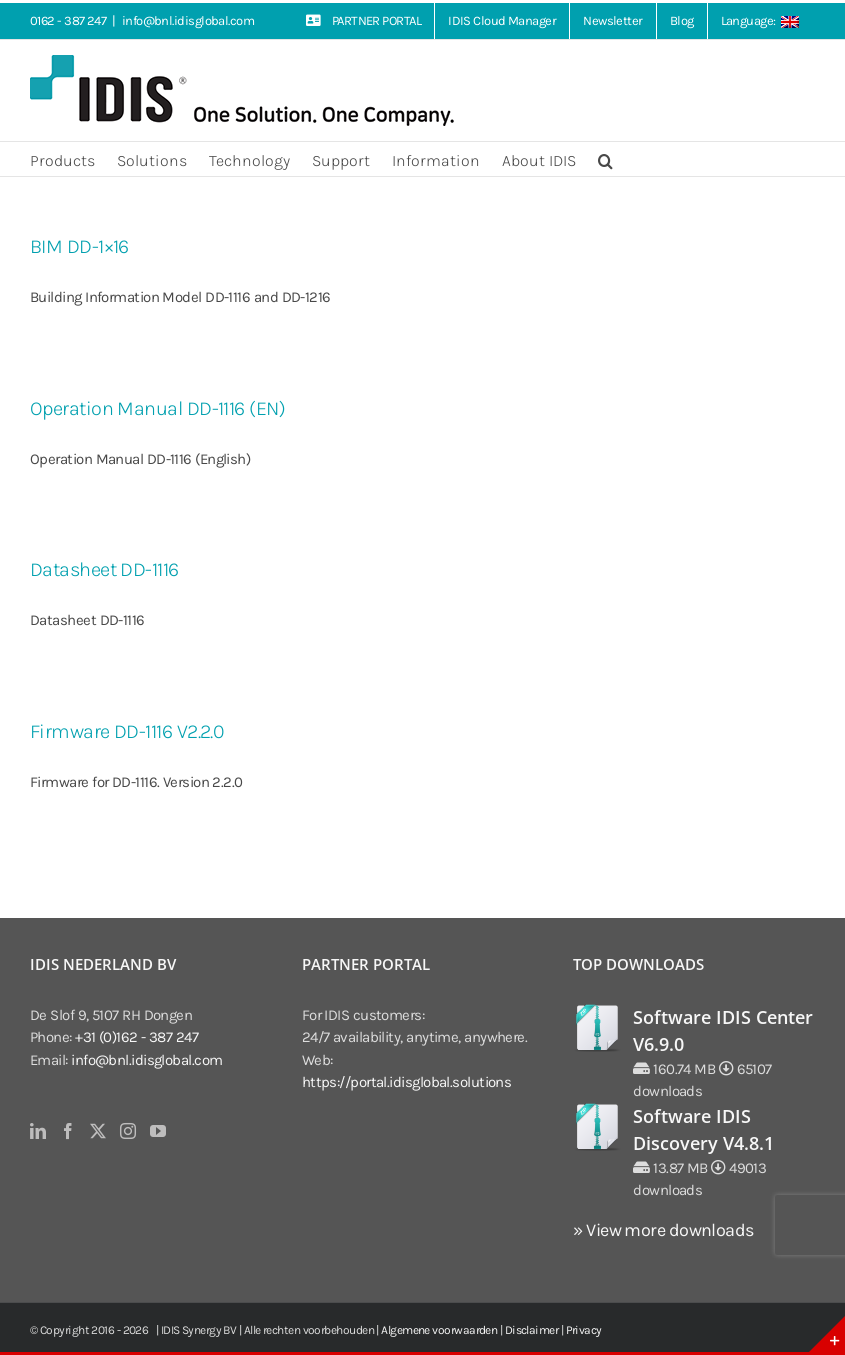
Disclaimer (532, 1330)
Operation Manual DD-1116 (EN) (157, 408)
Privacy (584, 1330)
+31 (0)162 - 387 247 (136, 1037)
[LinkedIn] (37, 1131)
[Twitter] (97, 1131)
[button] (605, 159)
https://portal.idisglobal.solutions (407, 1082)
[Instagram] (127, 1131)
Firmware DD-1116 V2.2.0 (126, 731)
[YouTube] (157, 1131)
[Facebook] (67, 1131)
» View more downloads (663, 1230)
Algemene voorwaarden (439, 1330)
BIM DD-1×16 (79, 246)
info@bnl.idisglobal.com (188, 20)
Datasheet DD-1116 (104, 569)
